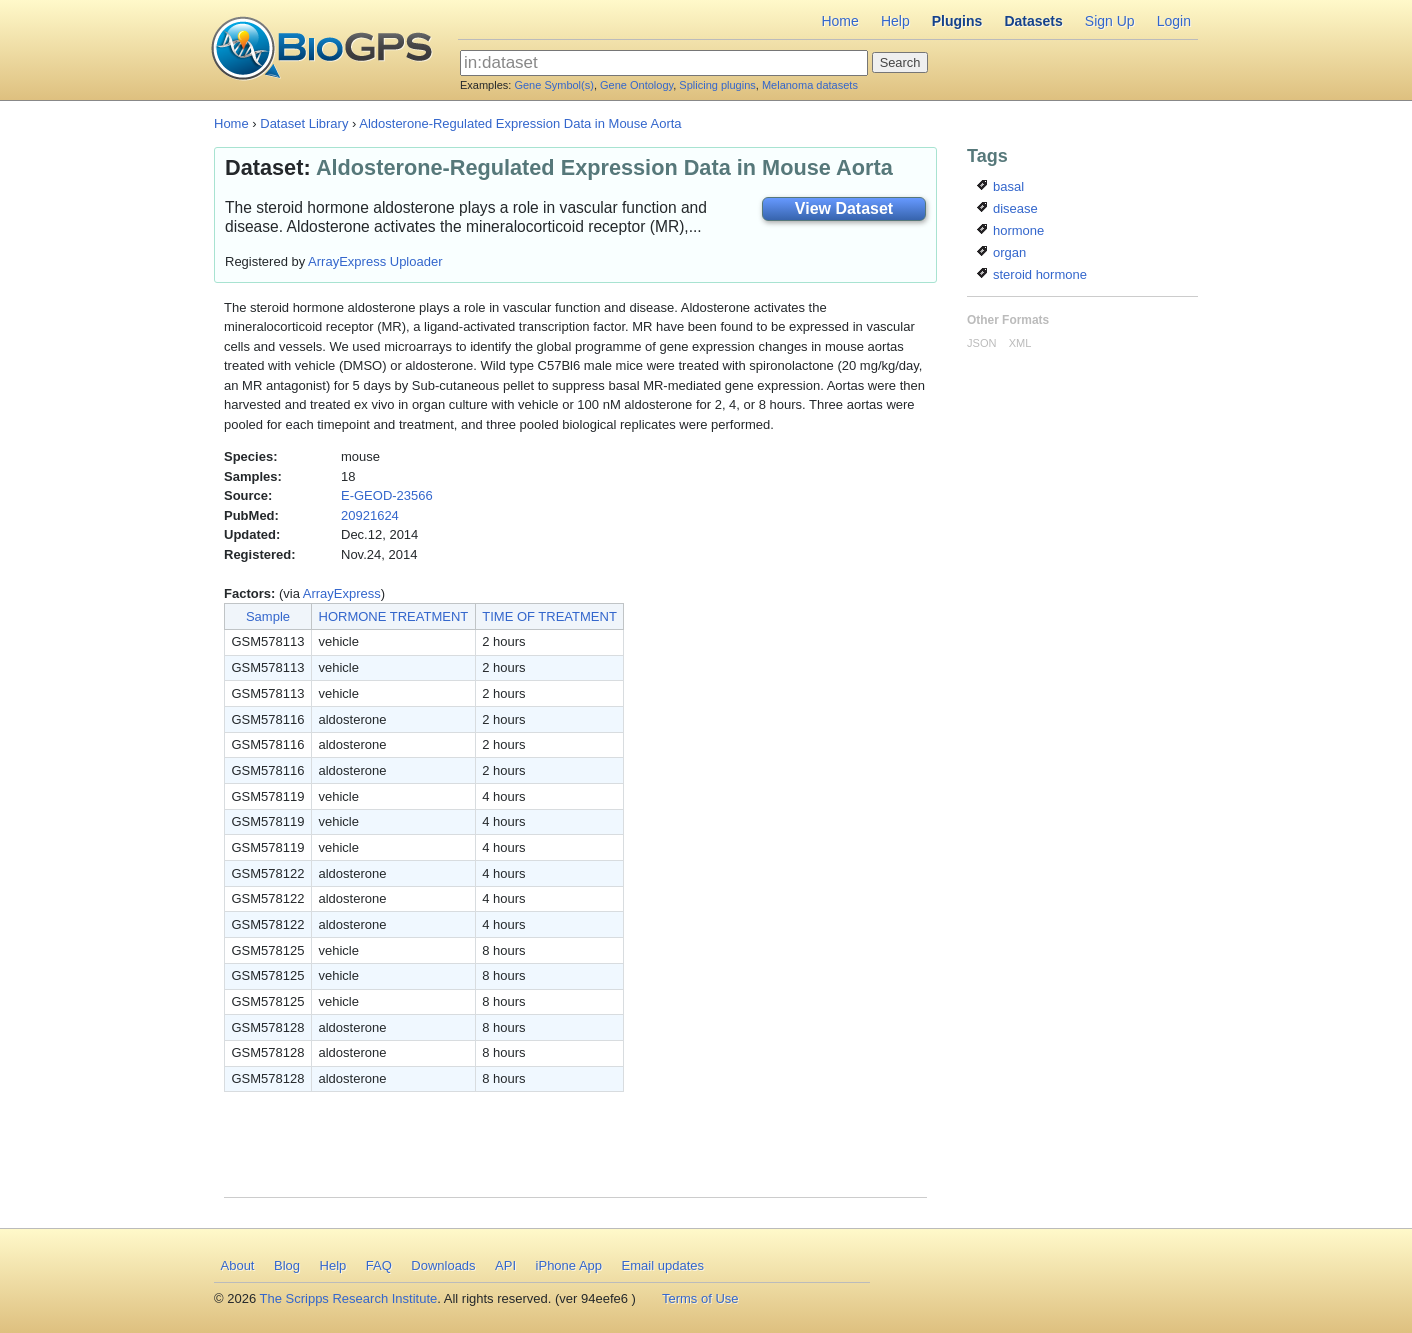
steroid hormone (1032, 274)
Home (839, 21)
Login (1174, 21)
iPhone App (569, 1265)
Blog (287, 1265)
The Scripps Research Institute (349, 1298)
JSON (981, 343)
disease (1007, 208)
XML (1020, 343)
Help (895, 21)
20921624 (370, 515)
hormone (1010, 230)
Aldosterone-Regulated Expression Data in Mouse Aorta (520, 123)
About (238, 1265)
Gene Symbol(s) (553, 85)
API (505, 1265)
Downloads (443, 1265)
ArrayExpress (342, 593)
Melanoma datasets (810, 85)
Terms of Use (700, 1298)
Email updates (663, 1265)
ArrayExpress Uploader (375, 261)
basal (1000, 186)
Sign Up (1110, 21)
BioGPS (321, 50)
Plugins (957, 21)
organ (1001, 252)
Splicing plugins (717, 85)
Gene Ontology (636, 85)
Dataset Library (304, 123)
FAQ (379, 1265)
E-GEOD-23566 (387, 495)
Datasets (1033, 21)
